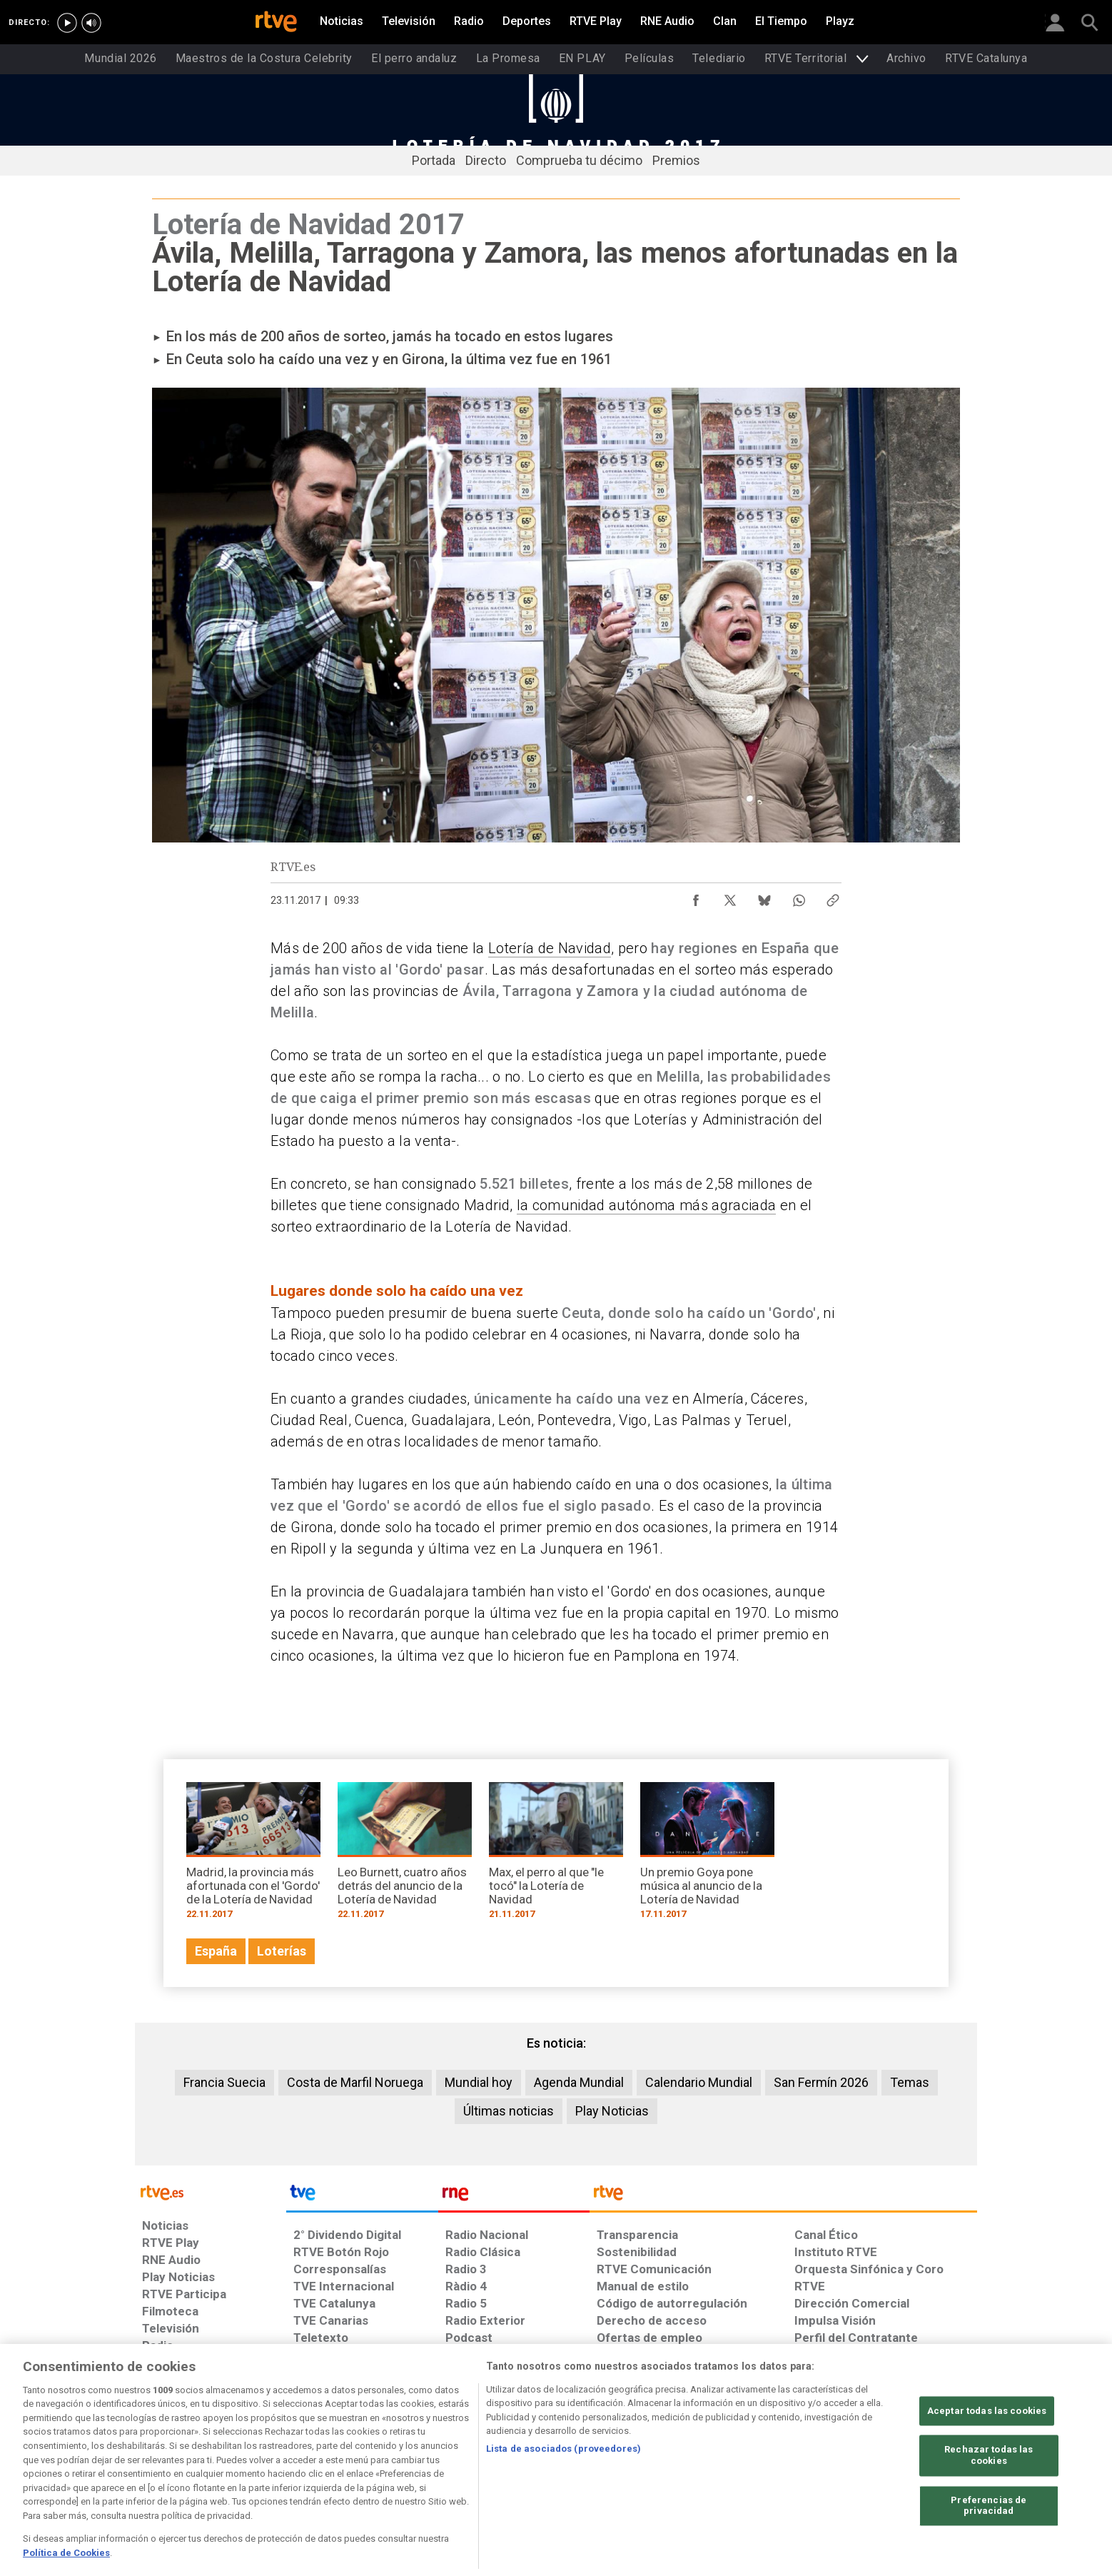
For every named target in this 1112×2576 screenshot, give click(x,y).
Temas (909, 2082)
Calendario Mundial (698, 2082)
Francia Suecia (224, 2082)
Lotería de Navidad (549, 948)
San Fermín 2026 (821, 2082)
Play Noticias (612, 2110)
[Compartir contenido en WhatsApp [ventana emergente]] (799, 896)
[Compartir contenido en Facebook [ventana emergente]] (696, 896)
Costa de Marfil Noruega (355, 2082)
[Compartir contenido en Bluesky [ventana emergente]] (764, 896)
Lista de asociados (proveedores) (563, 2504)
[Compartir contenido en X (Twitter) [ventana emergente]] (730, 896)
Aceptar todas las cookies (986, 2466)
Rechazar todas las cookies (988, 2511)
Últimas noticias (508, 2110)
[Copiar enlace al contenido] (833, 896)
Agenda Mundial (579, 2082)
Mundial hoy (478, 2082)
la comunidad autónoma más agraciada (647, 1205)
